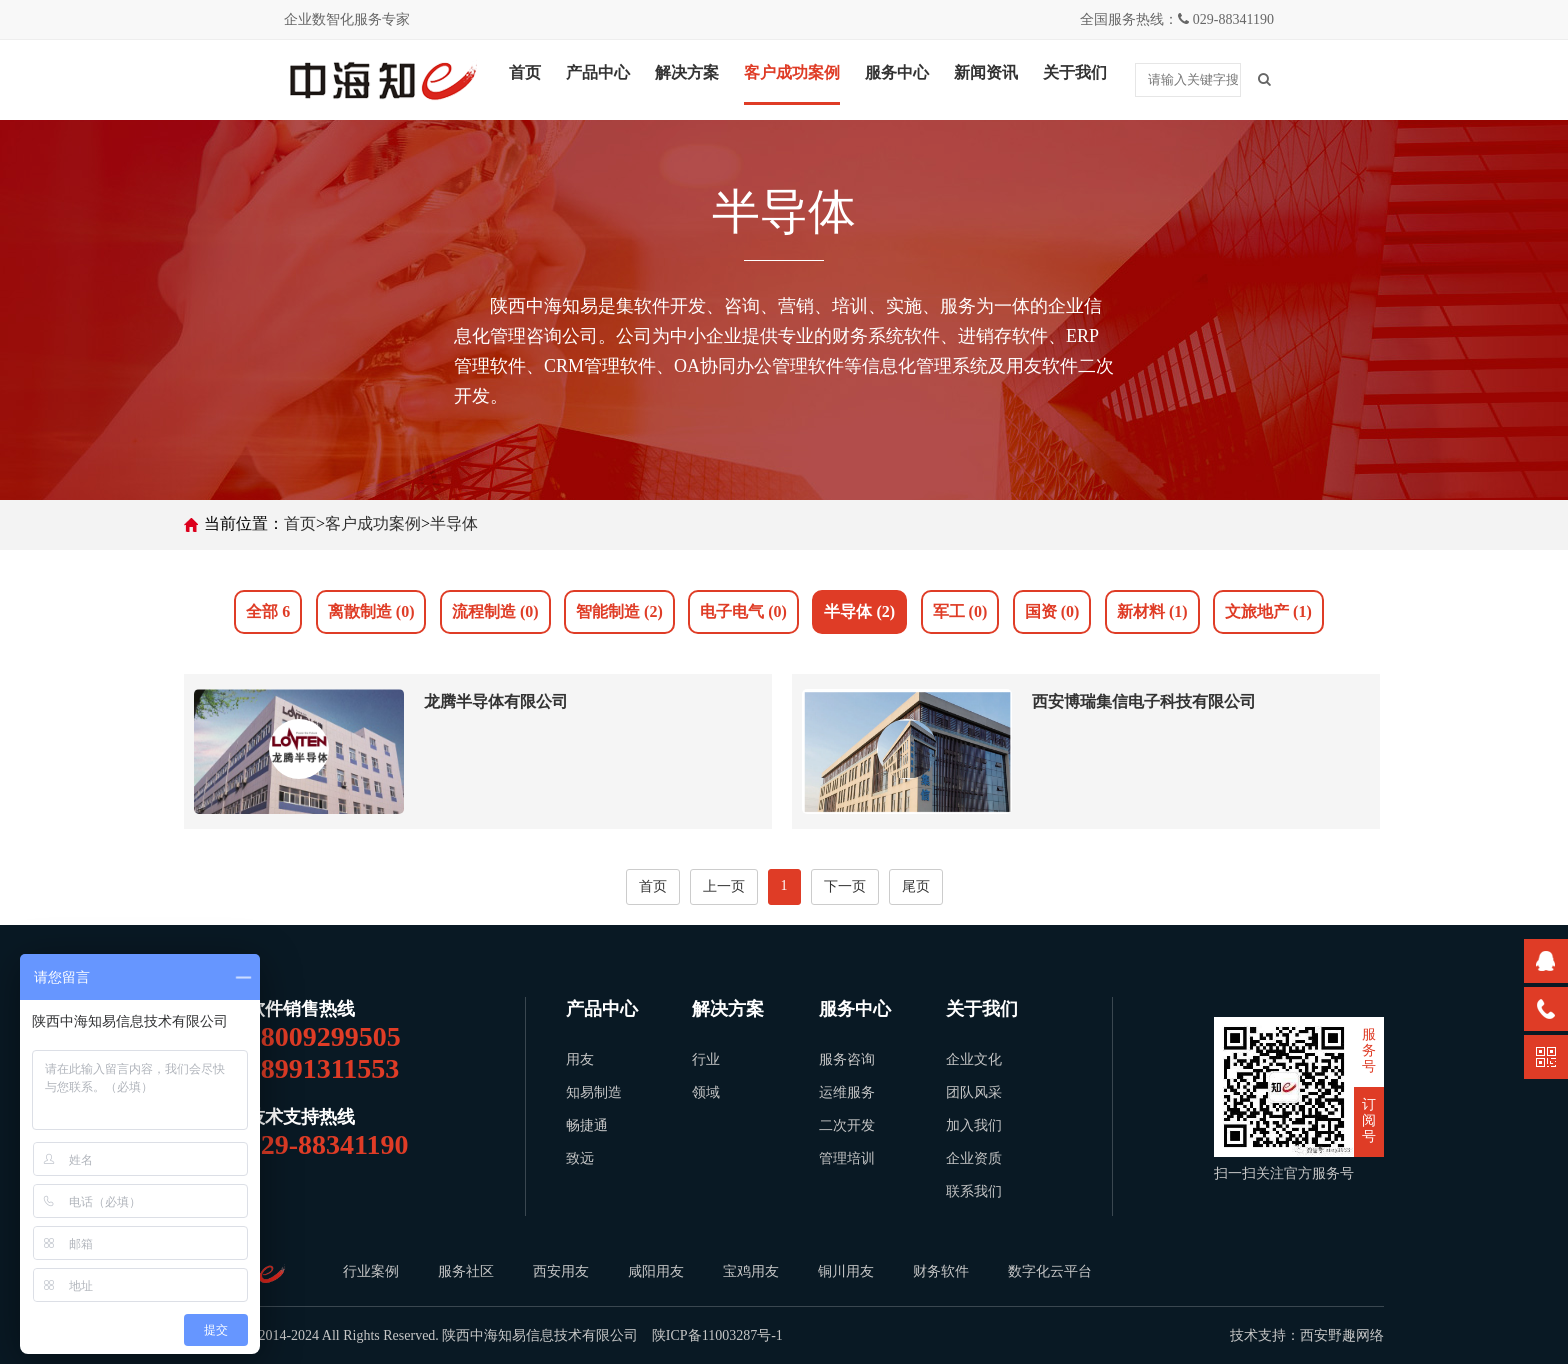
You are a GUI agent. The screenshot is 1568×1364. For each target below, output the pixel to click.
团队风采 (974, 1092)
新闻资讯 (986, 72)
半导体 (454, 523)
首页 (525, 72)
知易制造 (594, 1092)
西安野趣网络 (1342, 1335)
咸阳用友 (657, 1271)
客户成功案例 (792, 72)
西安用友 (562, 1271)
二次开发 (847, 1125)
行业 (706, 1059)
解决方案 (687, 72)
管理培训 (847, 1158)
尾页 (916, 886)
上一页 (724, 886)
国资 (1052, 611)
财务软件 (942, 1271)
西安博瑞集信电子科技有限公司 (1144, 701)
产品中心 (598, 72)
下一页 (845, 886)
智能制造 (619, 611)
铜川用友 (847, 1271)
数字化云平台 (1052, 1271)
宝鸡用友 (752, 1271)
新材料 (1152, 611)
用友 (580, 1059)
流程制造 (495, 611)
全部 (268, 611)
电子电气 (743, 611)
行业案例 (371, 1271)
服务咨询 (847, 1059)
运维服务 (847, 1092)
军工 (960, 611)
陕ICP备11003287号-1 (717, 1335)
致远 (580, 1158)
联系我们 (974, 1191)
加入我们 (974, 1125)
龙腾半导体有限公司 (496, 701)
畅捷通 (587, 1125)
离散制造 (371, 611)
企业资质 (974, 1158)
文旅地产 (1268, 611)
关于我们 (1075, 72)
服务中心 (897, 72)
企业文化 (974, 1059)
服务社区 (466, 1271)
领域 (706, 1092)
